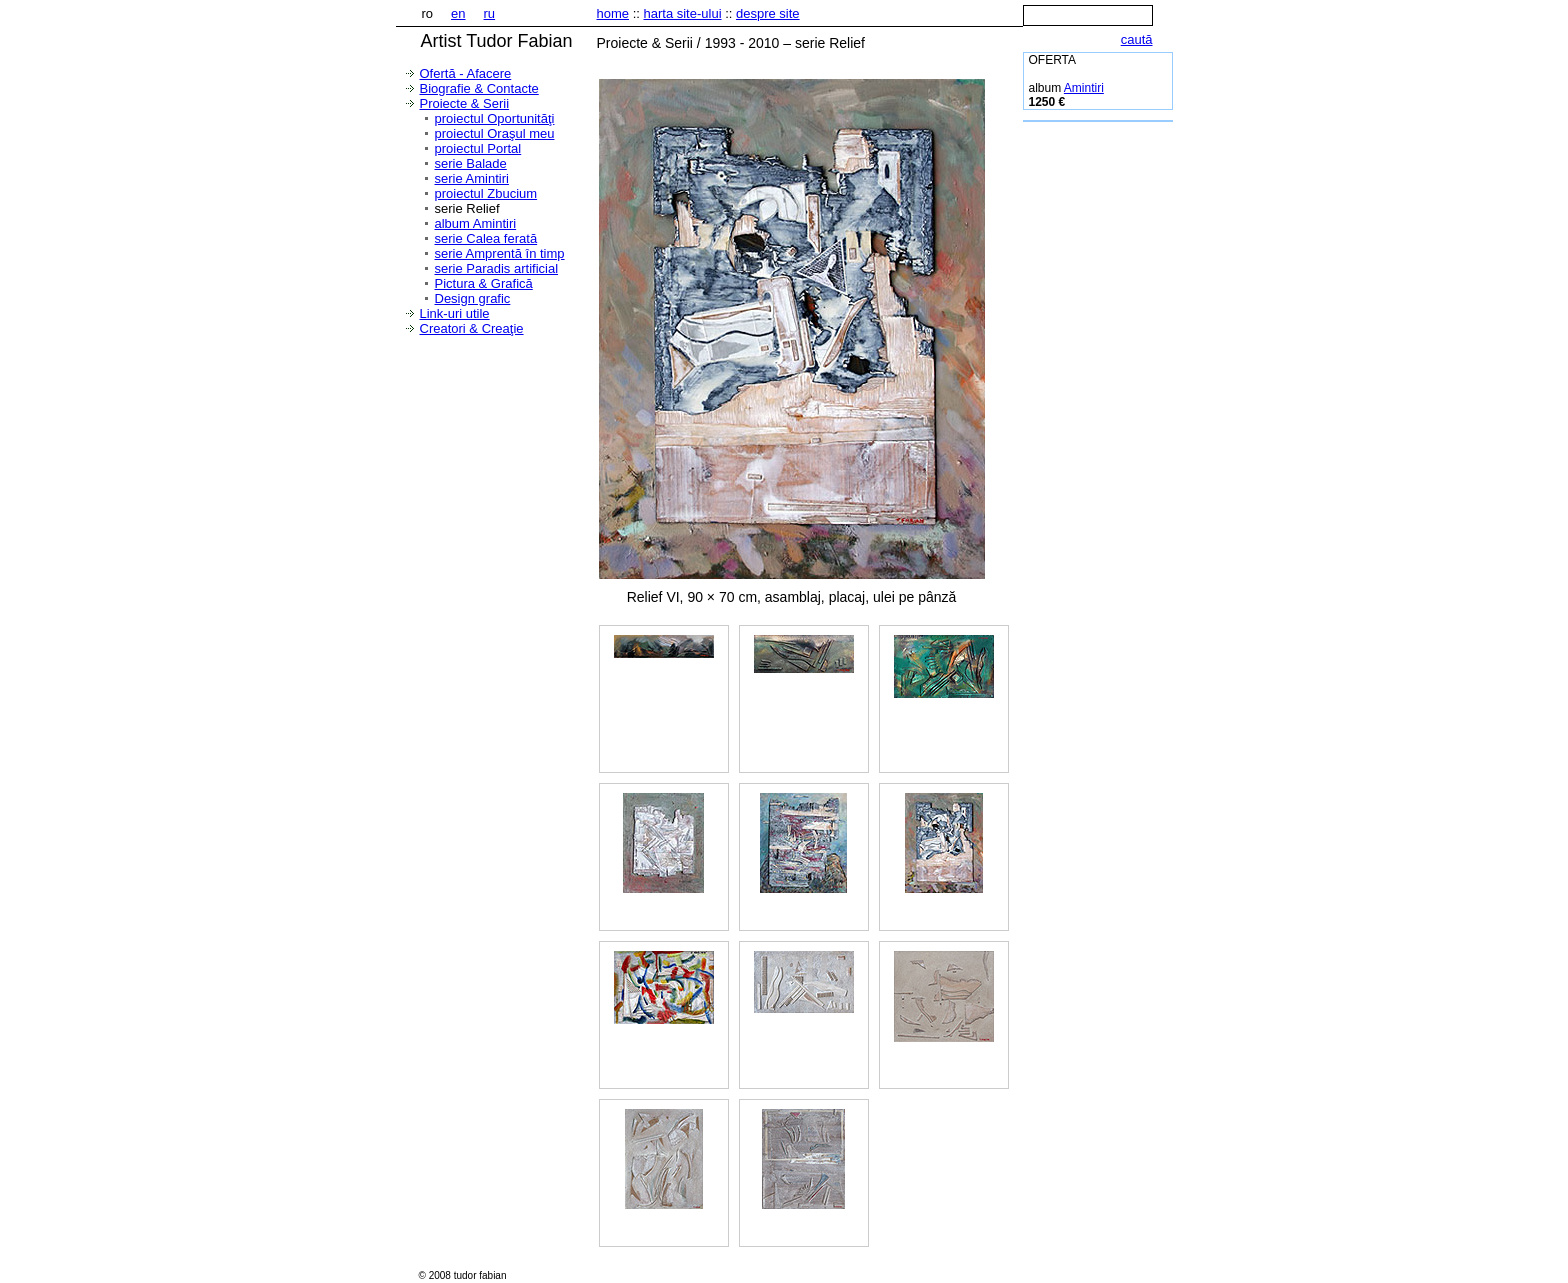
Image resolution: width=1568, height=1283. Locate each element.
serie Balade (471, 163)
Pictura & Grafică (484, 283)
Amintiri (1084, 88)
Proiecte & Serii (465, 103)
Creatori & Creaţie (472, 328)
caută (1137, 39)
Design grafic (473, 298)
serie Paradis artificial (497, 268)
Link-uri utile (455, 313)
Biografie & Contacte (479, 88)
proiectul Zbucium (486, 193)
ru (490, 13)
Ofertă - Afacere (466, 73)
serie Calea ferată (486, 238)
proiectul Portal (478, 148)
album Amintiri (476, 223)
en (458, 13)
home (613, 13)
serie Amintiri (472, 178)
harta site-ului (682, 13)
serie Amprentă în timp (500, 253)
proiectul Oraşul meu (495, 133)
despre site (768, 13)
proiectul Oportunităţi (495, 118)
